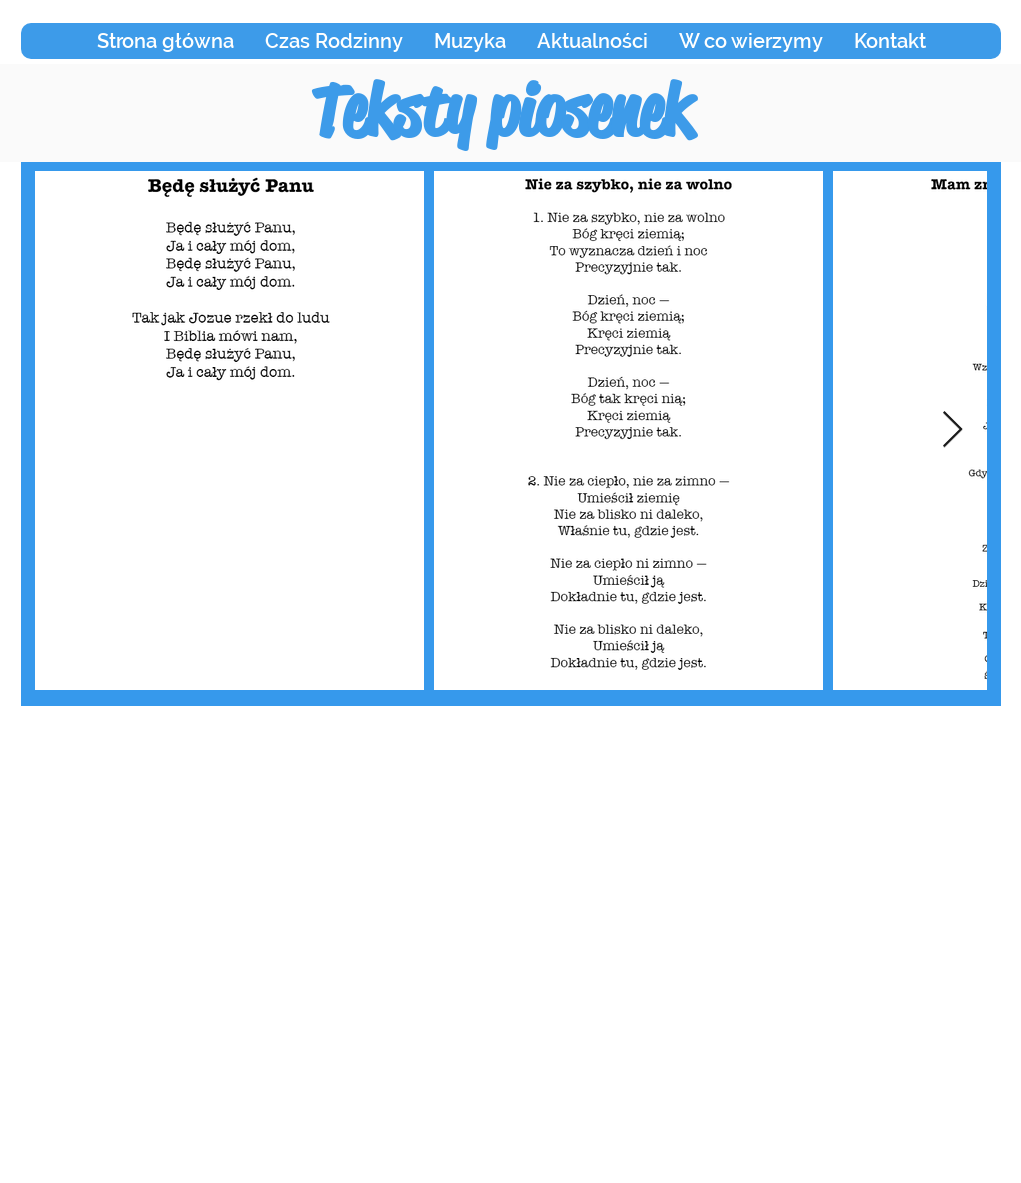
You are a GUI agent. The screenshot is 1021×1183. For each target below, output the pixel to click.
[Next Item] (952, 430)
